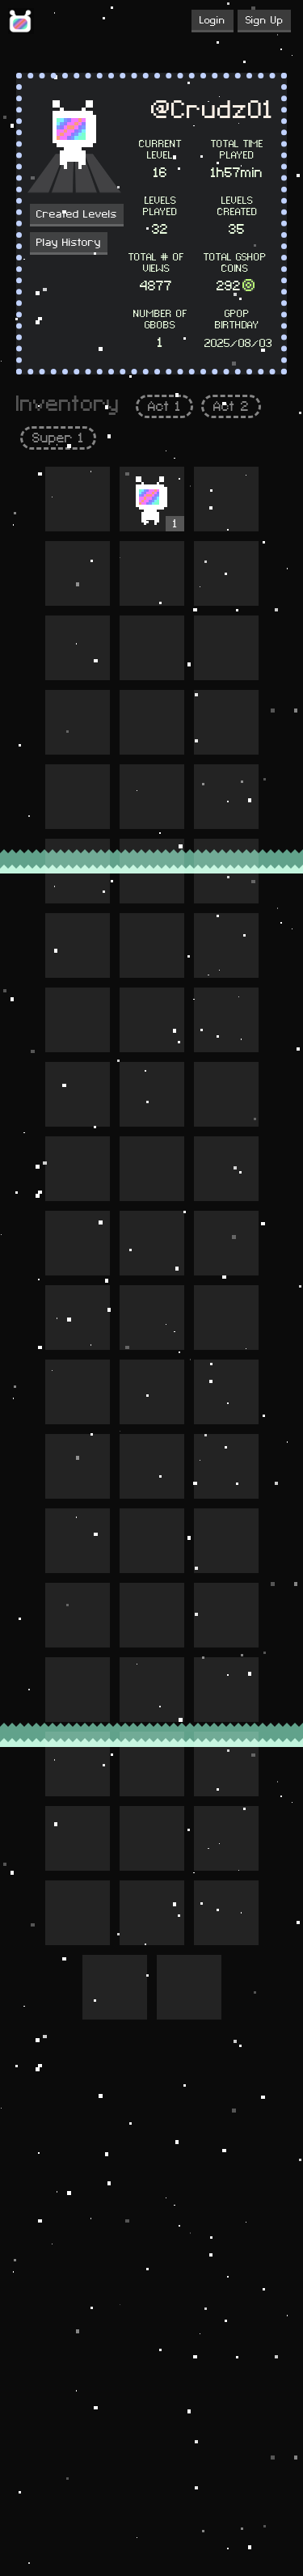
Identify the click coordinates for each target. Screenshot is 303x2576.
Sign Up (264, 20)
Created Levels (76, 214)
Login (212, 20)
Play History (68, 242)
